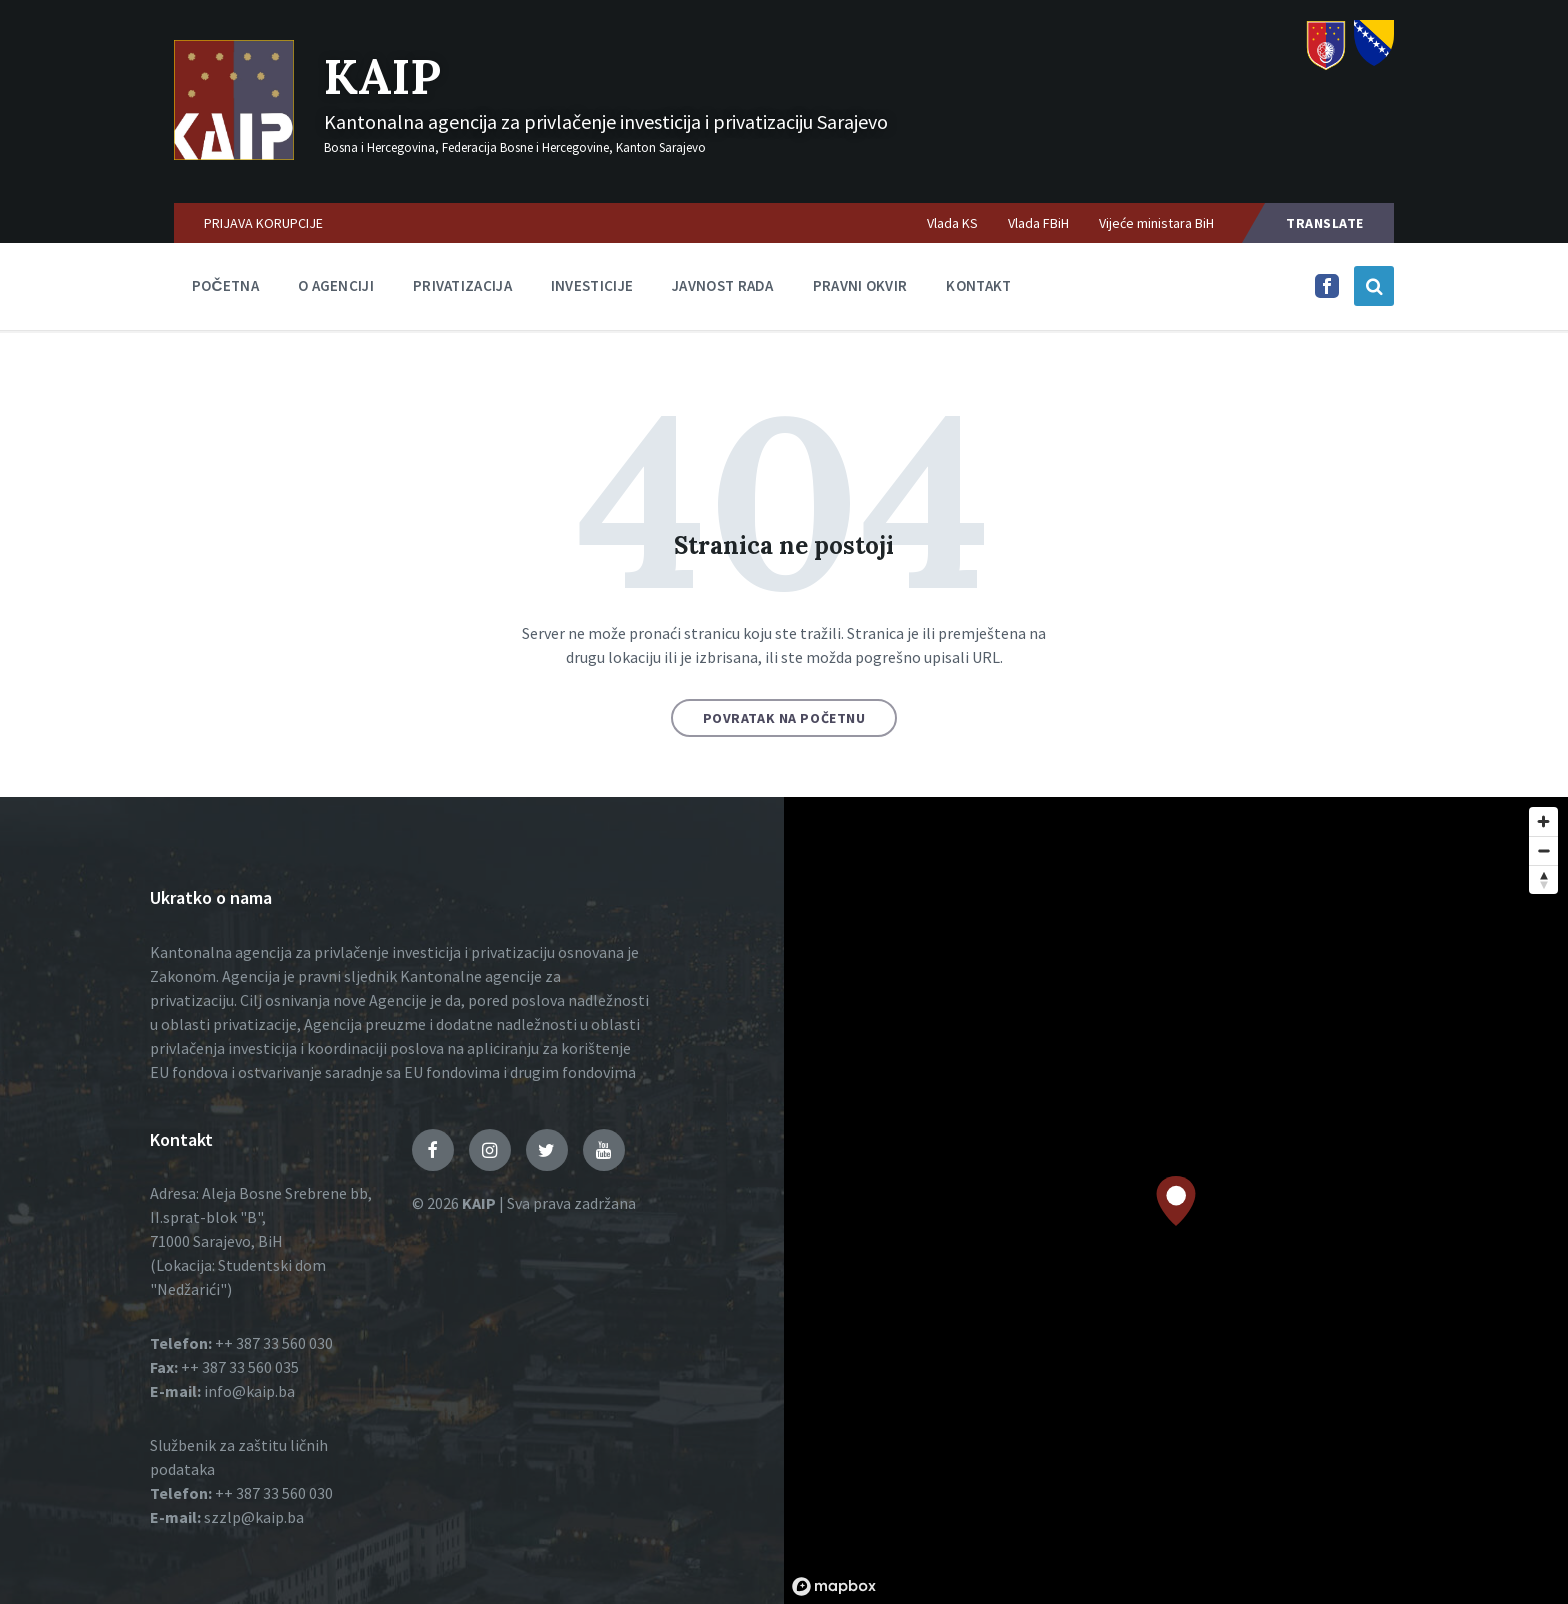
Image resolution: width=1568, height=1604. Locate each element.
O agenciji (336, 285)
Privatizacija (462, 285)
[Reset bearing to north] (1543, 879)
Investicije (592, 285)
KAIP (382, 76)
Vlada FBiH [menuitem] (1038, 223)
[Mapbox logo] (834, 1586)
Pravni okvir (860, 285)
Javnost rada (723, 285)
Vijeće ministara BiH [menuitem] (1156, 223)
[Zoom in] (1543, 821)
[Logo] (234, 154)
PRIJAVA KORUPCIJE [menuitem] (263, 223)
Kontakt (978, 285)
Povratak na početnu (784, 718)
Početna (225, 285)
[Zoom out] (1543, 850)
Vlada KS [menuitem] (952, 223)
